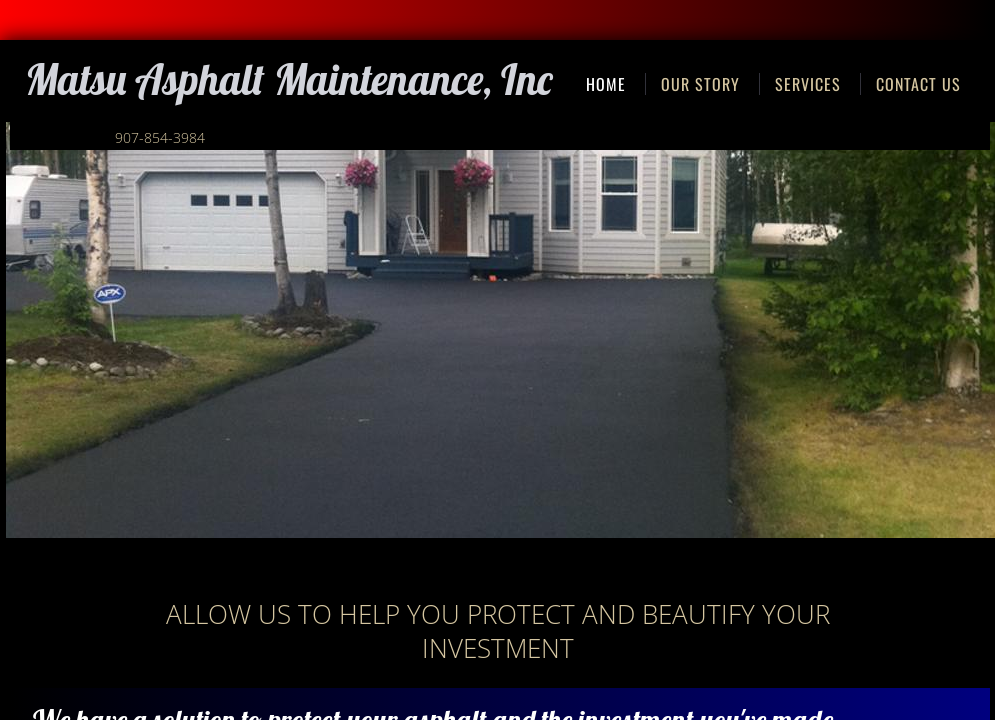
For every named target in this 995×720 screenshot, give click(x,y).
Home (606, 84)
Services (808, 84)
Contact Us (918, 84)
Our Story (700, 84)
